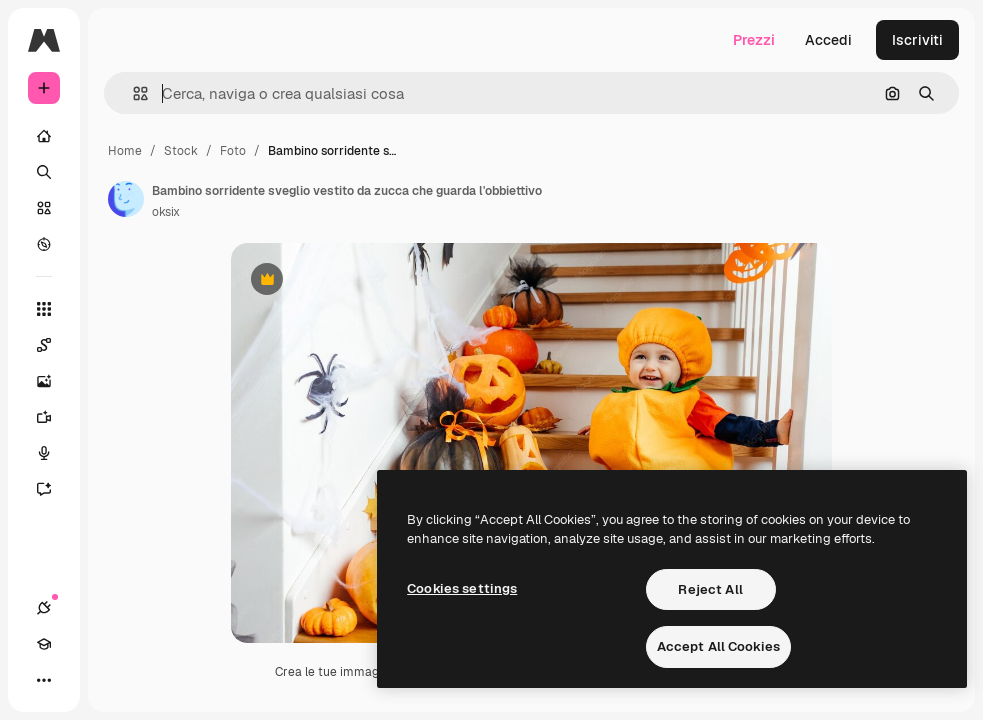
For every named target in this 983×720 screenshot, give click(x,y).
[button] (132, 93)
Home (125, 151)
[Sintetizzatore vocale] (54, 453)
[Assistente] (54, 489)
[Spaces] (54, 345)
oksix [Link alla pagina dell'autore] (166, 212)
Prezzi (754, 40)
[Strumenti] (44, 309)
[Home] (44, 136)
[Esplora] (44, 244)
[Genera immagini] (54, 381)
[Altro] (44, 680)
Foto (233, 151)
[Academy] (44, 644)
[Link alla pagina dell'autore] (126, 199)
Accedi (828, 40)
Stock (181, 151)
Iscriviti (917, 40)
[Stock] (44, 208)
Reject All (710, 589)
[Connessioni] (44, 608)
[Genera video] (54, 417)
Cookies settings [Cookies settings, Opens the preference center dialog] (462, 588)
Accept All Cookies (718, 646)
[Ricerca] (44, 172)
